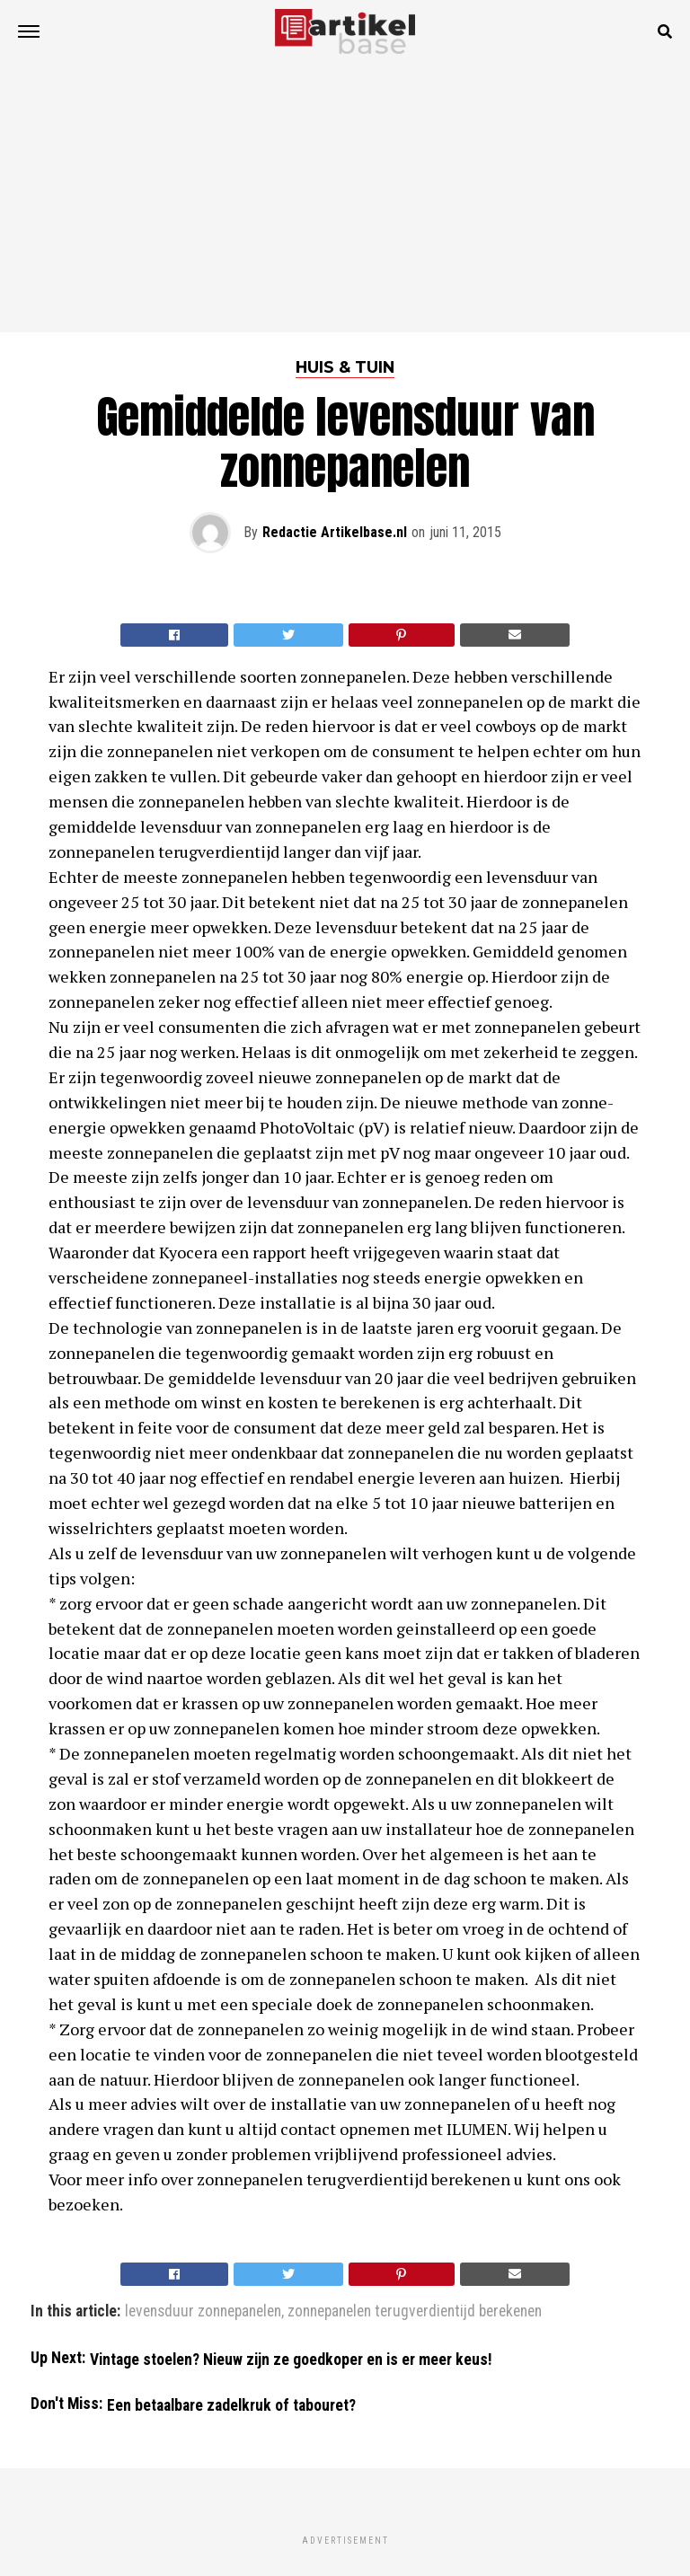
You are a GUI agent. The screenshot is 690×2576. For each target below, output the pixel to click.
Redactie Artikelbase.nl (334, 532)
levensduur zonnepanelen (203, 2312)
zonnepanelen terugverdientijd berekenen (415, 2312)
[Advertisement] (345, 197)
